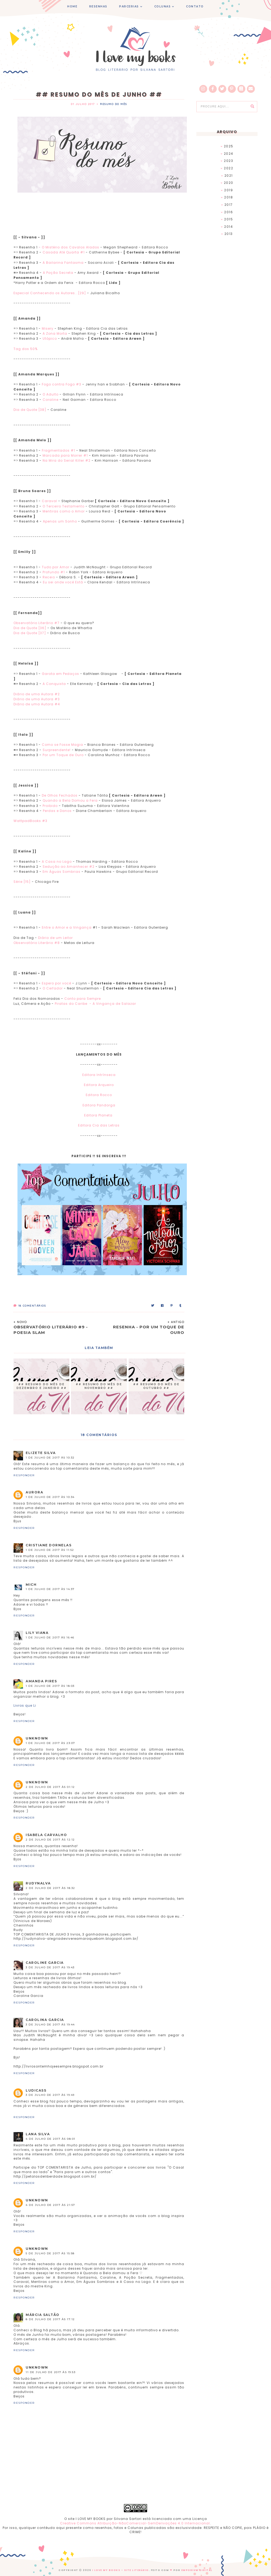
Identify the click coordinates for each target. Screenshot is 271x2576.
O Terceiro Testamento (63, 506)
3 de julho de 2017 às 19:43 (50, 1967)
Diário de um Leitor (55, 937)
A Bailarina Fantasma (64, 262)
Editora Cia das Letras (99, 1125)
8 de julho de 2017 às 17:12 (50, 2319)
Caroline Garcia (45, 1963)
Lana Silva (38, 2134)
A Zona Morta (55, 333)
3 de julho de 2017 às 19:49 (50, 2095)
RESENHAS (98, 6)
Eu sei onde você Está (63, 582)
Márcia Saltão (43, 2315)
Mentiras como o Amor (64, 511)
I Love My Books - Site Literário (120, 2570)
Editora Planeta (99, 1115)
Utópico (50, 338)
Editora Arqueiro (99, 1085)
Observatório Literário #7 (36, 623)
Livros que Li (24, 1705)
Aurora (34, 1492)
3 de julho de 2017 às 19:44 (50, 2024)
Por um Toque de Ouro (63, 755)
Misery (47, 328)
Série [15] (22, 881)
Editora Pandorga (99, 1105)
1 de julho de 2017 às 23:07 (50, 1743)
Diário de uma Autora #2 (36, 694)
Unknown (37, 1738)
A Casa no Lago (57, 861)
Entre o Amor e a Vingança (67, 927)
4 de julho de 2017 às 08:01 (50, 2139)
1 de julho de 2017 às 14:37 (50, 1589)
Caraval (49, 501)
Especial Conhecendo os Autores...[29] (50, 293)
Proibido (50, 805)
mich (31, 1585)
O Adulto (51, 394)
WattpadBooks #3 (30, 821)
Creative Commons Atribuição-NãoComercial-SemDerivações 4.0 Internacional (135, 2523)
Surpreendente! (57, 750)
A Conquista (54, 684)
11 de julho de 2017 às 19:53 (50, 2372)
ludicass (36, 2090)
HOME (72, 6)
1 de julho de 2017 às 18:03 (50, 1686)
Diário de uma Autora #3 (36, 699)
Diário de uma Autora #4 (36, 704)
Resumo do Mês (113, 104)
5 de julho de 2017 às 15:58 (50, 2253)
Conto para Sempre (82, 998)
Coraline (50, 399)
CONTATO (195, 6)
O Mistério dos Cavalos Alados (71, 247)
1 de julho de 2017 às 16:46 (50, 1637)
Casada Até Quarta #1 (64, 252)
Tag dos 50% (25, 349)
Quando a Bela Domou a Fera (70, 800)
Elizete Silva (41, 1453)
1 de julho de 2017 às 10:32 (50, 1457)
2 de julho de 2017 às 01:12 (50, 1787)
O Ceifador (53, 988)
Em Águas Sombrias (62, 871)
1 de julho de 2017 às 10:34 (50, 1497)
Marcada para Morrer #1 (65, 455)
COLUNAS (162, 6)
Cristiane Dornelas (48, 1545)
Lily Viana (37, 1633)
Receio (49, 577)
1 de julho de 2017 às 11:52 (50, 1550)
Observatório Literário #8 (36, 943)
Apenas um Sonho (60, 521)
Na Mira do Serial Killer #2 (67, 460)
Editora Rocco (99, 1095)
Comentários (29, 1305)
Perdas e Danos (57, 810)
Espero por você (56, 983)
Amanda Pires (41, 1681)
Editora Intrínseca (99, 1075)
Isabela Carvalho (46, 1835)
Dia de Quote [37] (29, 633)
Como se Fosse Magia (63, 744)
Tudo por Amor (55, 567)
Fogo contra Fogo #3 (61, 384)
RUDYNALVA (38, 1883)
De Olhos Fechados (60, 795)
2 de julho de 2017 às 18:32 (50, 1888)
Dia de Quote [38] (30, 409)
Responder (24, 1475)
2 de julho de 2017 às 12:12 (50, 1839)
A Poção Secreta (58, 272)
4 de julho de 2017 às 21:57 (50, 2205)
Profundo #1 (54, 572)
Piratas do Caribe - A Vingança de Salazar (95, 1003)
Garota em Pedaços (60, 673)
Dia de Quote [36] (30, 628)
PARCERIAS (129, 6)
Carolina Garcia (45, 2020)
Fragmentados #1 (58, 450)
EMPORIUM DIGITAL (197, 2570)
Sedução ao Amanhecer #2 (68, 866)
